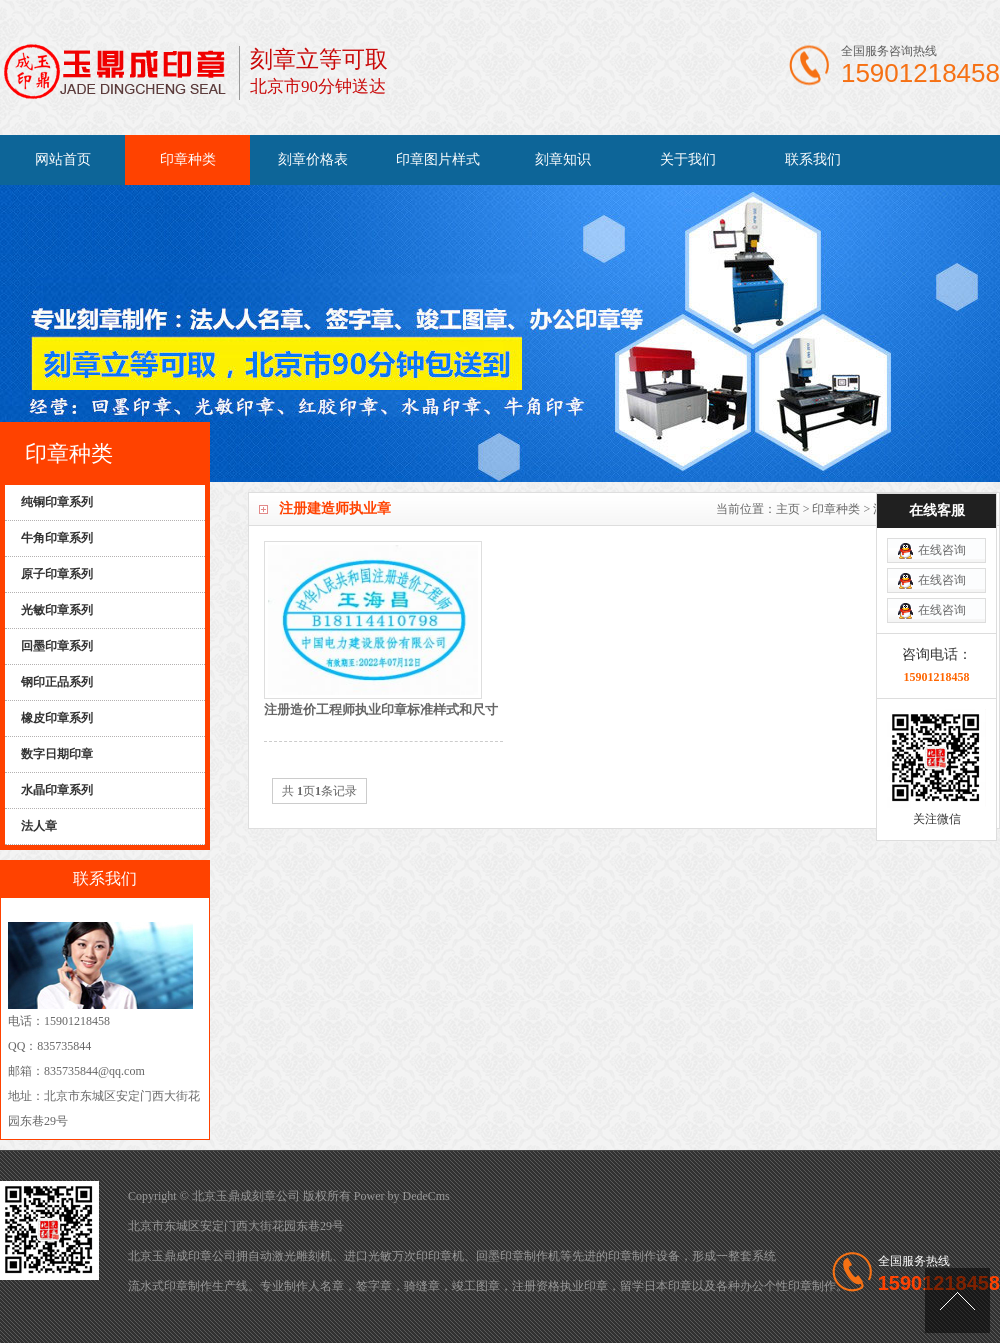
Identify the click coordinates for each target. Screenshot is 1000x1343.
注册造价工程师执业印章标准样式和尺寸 (381, 709)
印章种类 (188, 159)
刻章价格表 (313, 159)
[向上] (957, 1300)
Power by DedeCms (402, 1196)
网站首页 (63, 159)
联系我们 (813, 159)
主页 (788, 509)
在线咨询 (942, 496)
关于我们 (688, 159)
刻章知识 (563, 159)
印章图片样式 (438, 159)
